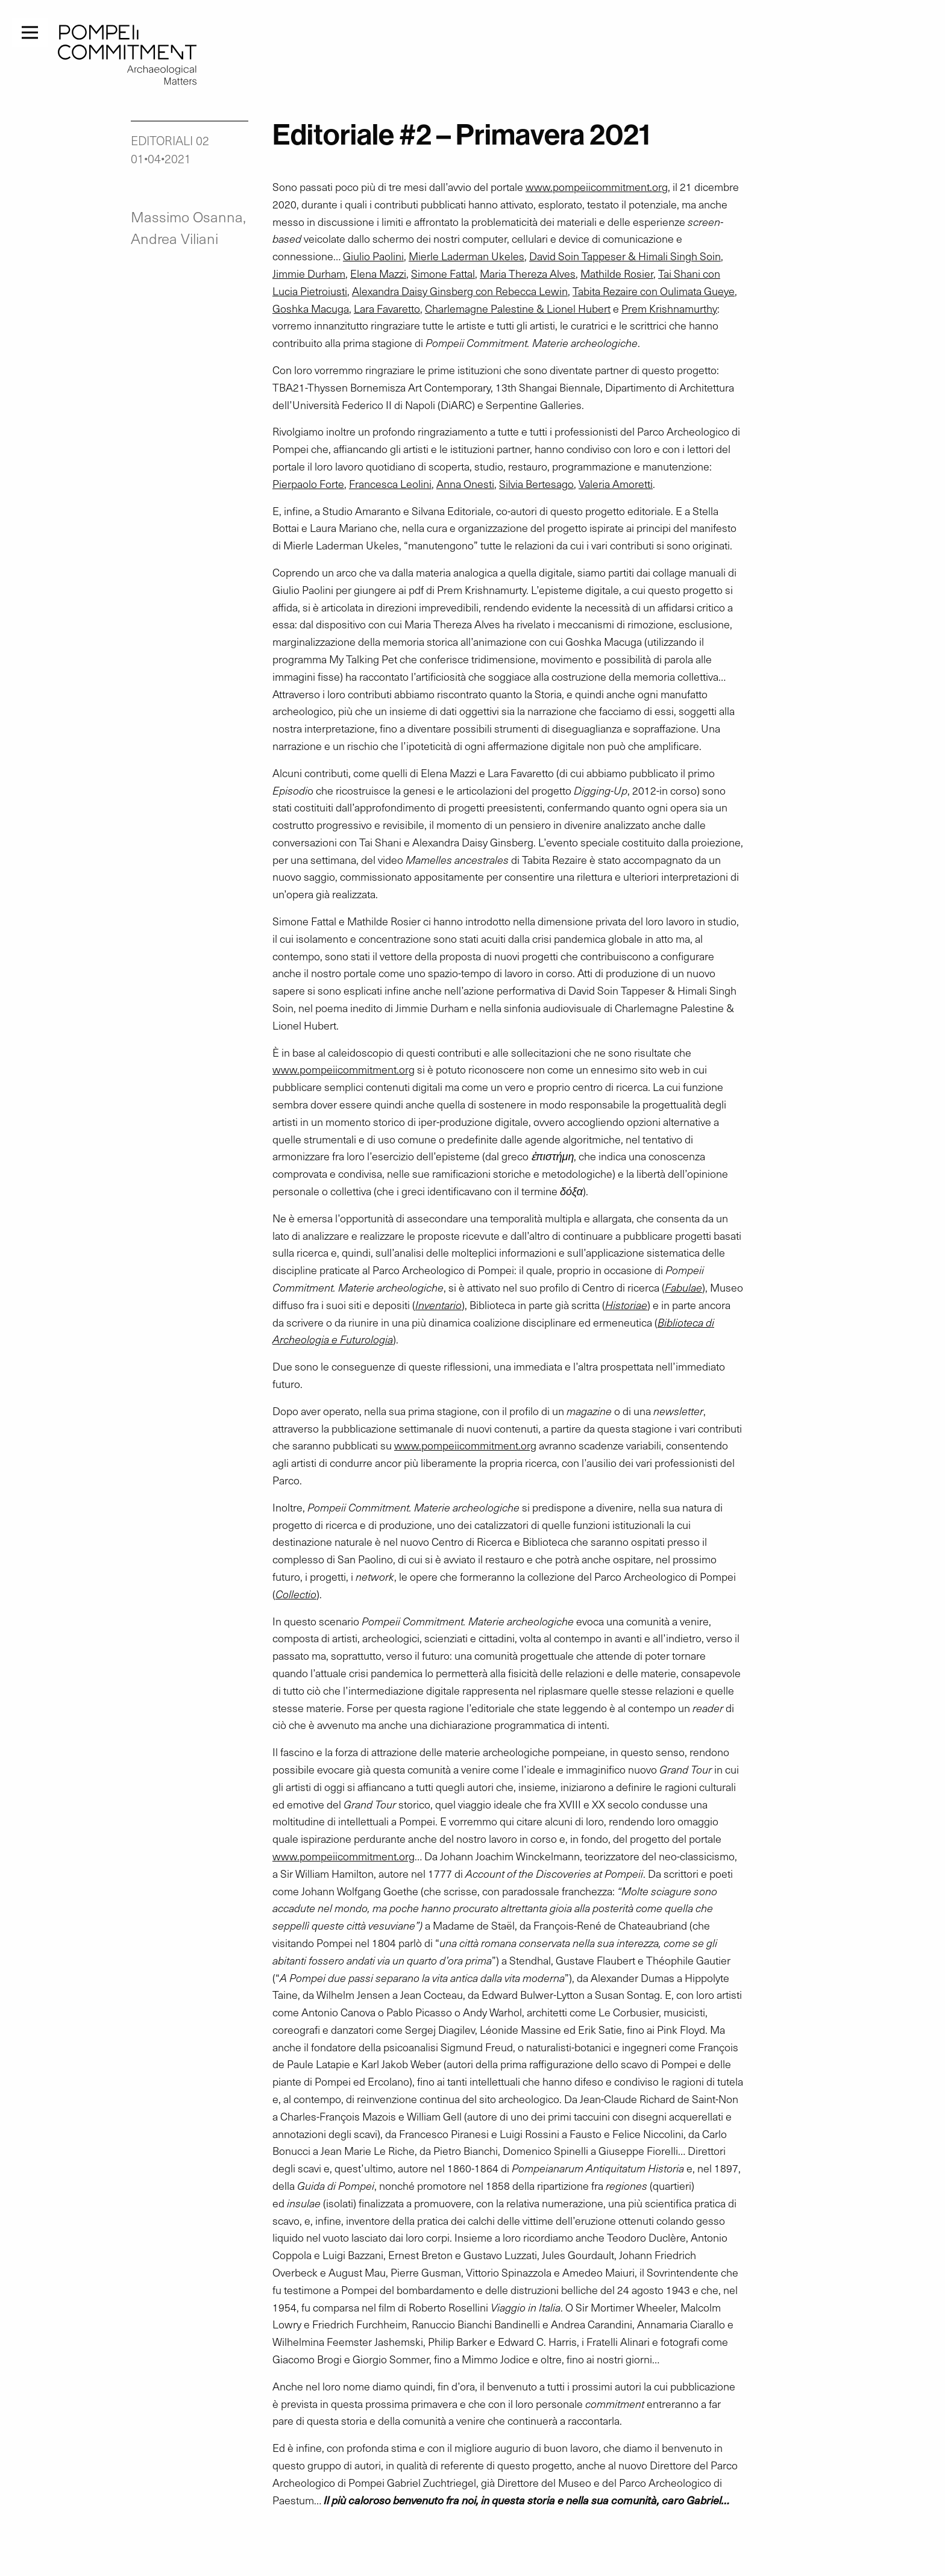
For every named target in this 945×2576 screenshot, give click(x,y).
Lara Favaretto (387, 308)
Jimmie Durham (308, 273)
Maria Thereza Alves (528, 273)
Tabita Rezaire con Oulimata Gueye (654, 291)
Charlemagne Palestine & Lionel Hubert (518, 308)
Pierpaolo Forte (308, 484)
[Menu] (30, 30)
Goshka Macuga (310, 308)
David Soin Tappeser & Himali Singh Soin (625, 256)
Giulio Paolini (373, 256)
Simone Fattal (443, 273)
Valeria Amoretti (616, 484)
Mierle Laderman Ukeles (466, 256)
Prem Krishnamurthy (669, 308)
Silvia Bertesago (536, 484)
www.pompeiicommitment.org (597, 187)
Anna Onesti (465, 484)
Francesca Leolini (390, 484)
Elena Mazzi (378, 273)
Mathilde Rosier (616, 273)
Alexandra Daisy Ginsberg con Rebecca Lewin (460, 291)
